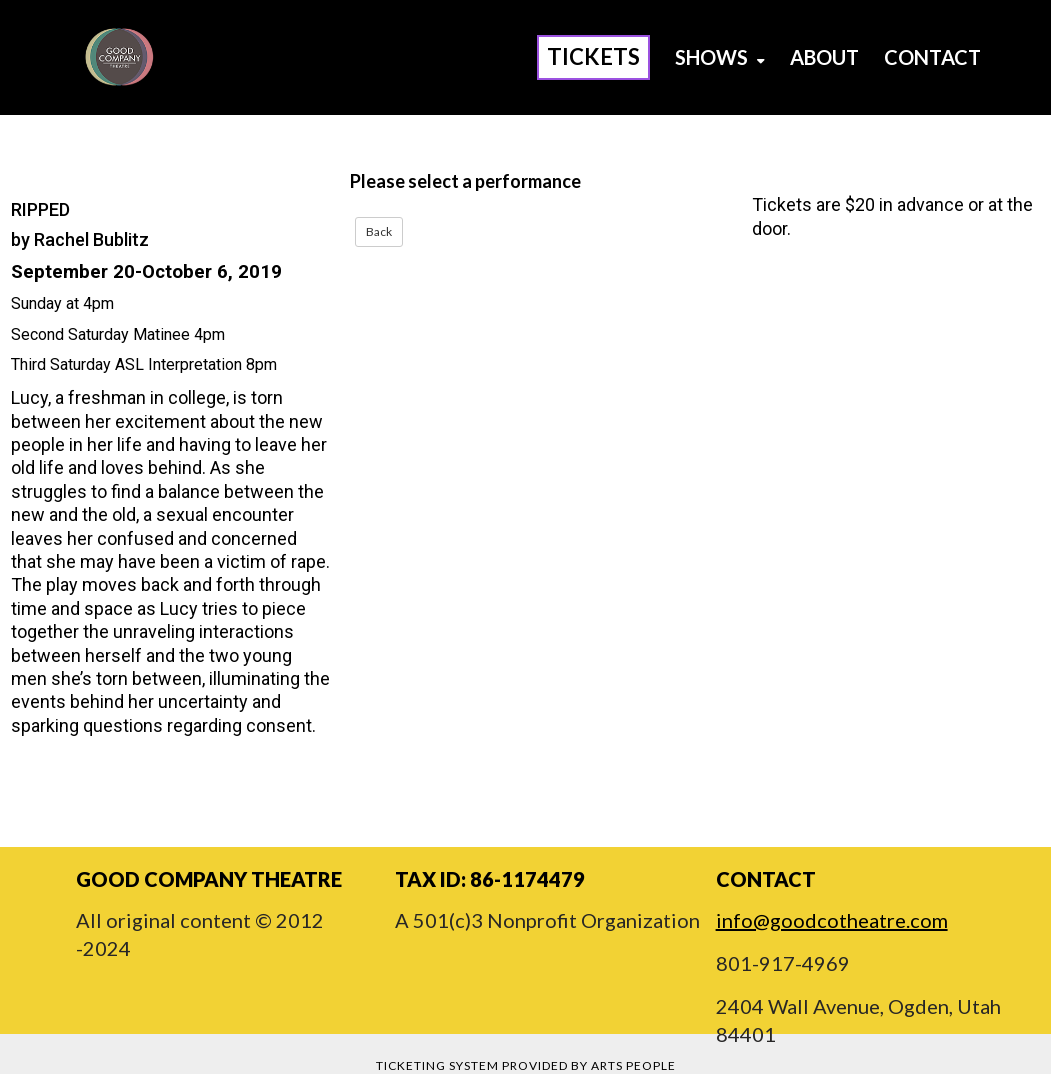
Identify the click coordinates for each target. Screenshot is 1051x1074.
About (824, 57)
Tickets (593, 56)
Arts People (633, 1065)
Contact (932, 57)
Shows (720, 57)
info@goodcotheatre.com (832, 920)
